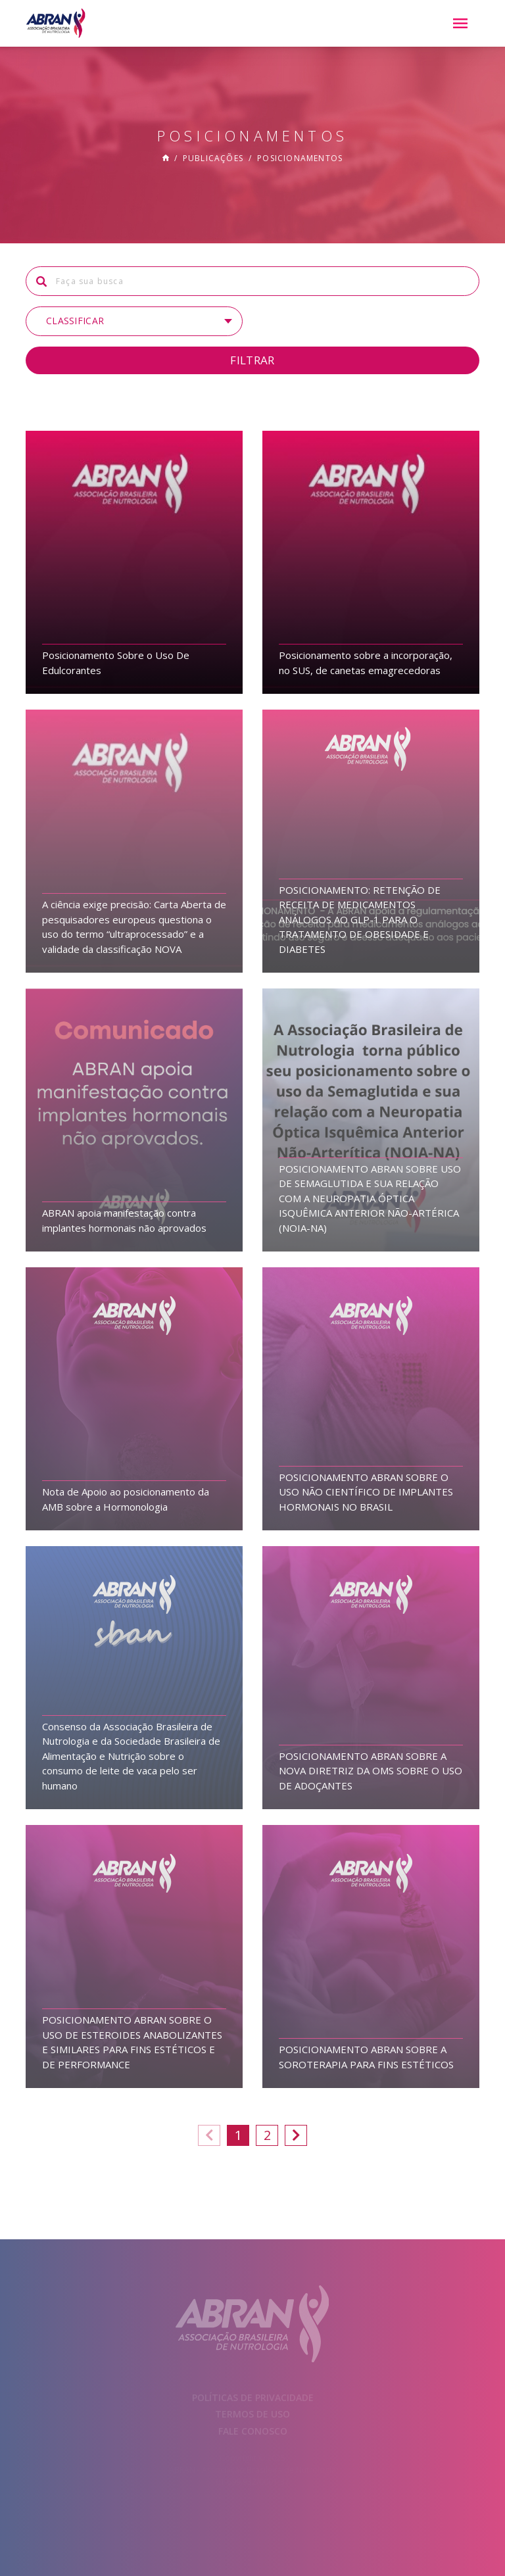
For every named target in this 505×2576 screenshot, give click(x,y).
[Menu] (460, 24)
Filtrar (252, 360)
